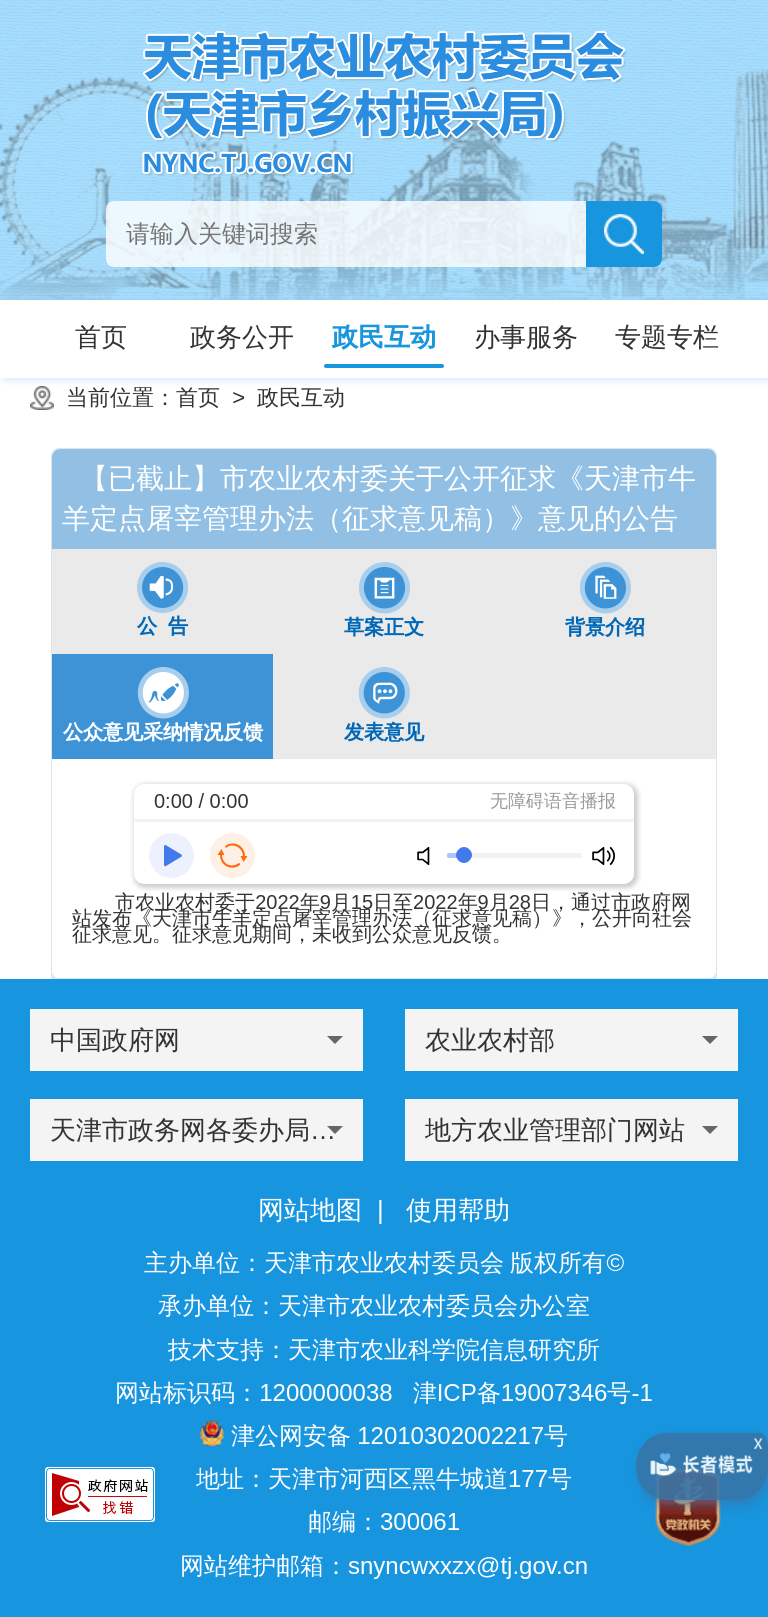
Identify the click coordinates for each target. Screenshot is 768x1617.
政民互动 (301, 397)
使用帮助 (458, 1210)
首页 (198, 397)
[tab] (162, 601)
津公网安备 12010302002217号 (384, 1434)
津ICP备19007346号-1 (533, 1392)
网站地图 (310, 1210)
